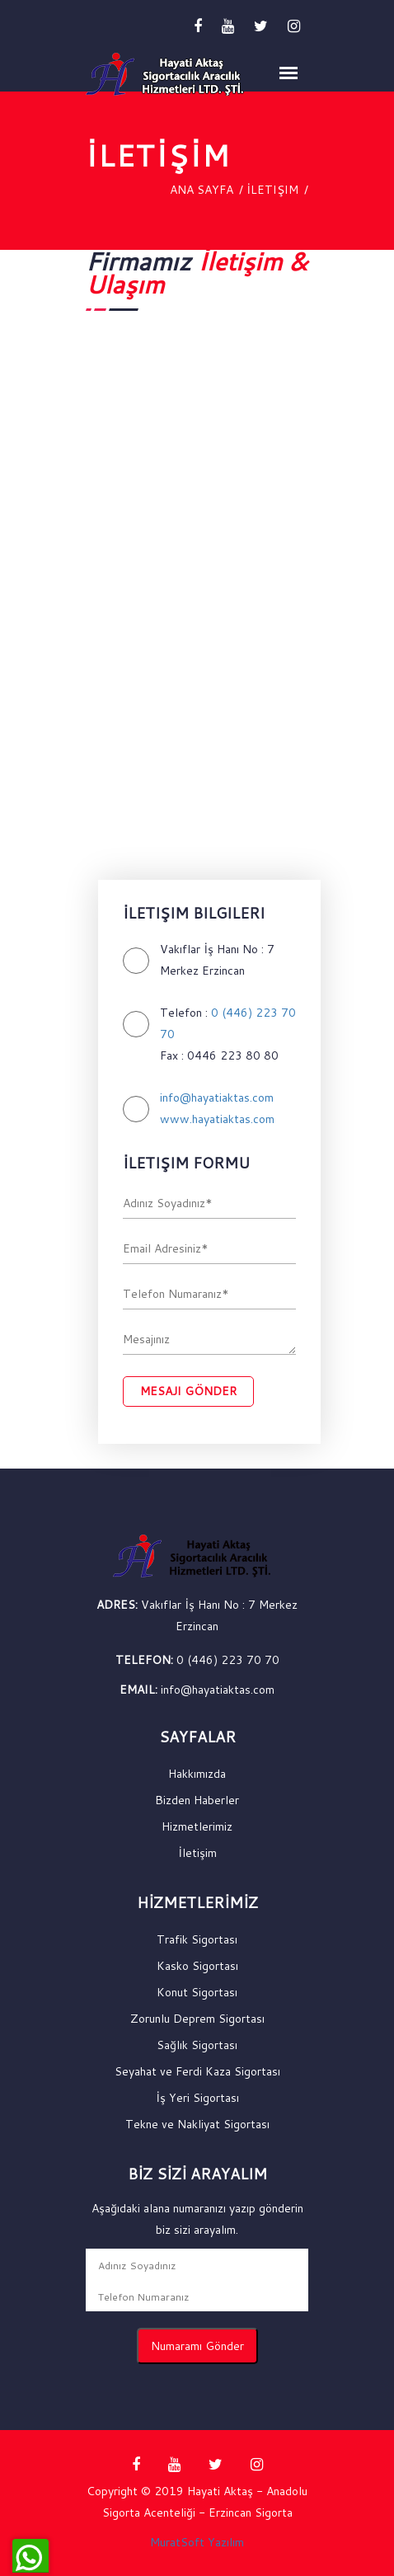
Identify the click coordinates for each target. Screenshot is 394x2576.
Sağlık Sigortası (197, 2045)
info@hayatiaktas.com (217, 1097)
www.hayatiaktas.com (217, 1119)
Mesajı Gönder (188, 1391)
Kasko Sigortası (197, 1966)
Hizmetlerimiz (197, 1826)
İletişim (272, 189)
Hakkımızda (197, 1773)
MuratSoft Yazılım (197, 2542)
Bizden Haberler (197, 1800)
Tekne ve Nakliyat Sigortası (197, 2124)
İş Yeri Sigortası (197, 2097)
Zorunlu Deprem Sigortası (197, 2018)
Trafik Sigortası (197, 1939)
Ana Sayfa (201, 189)
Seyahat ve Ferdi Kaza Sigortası (197, 2071)
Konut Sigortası (197, 1992)
